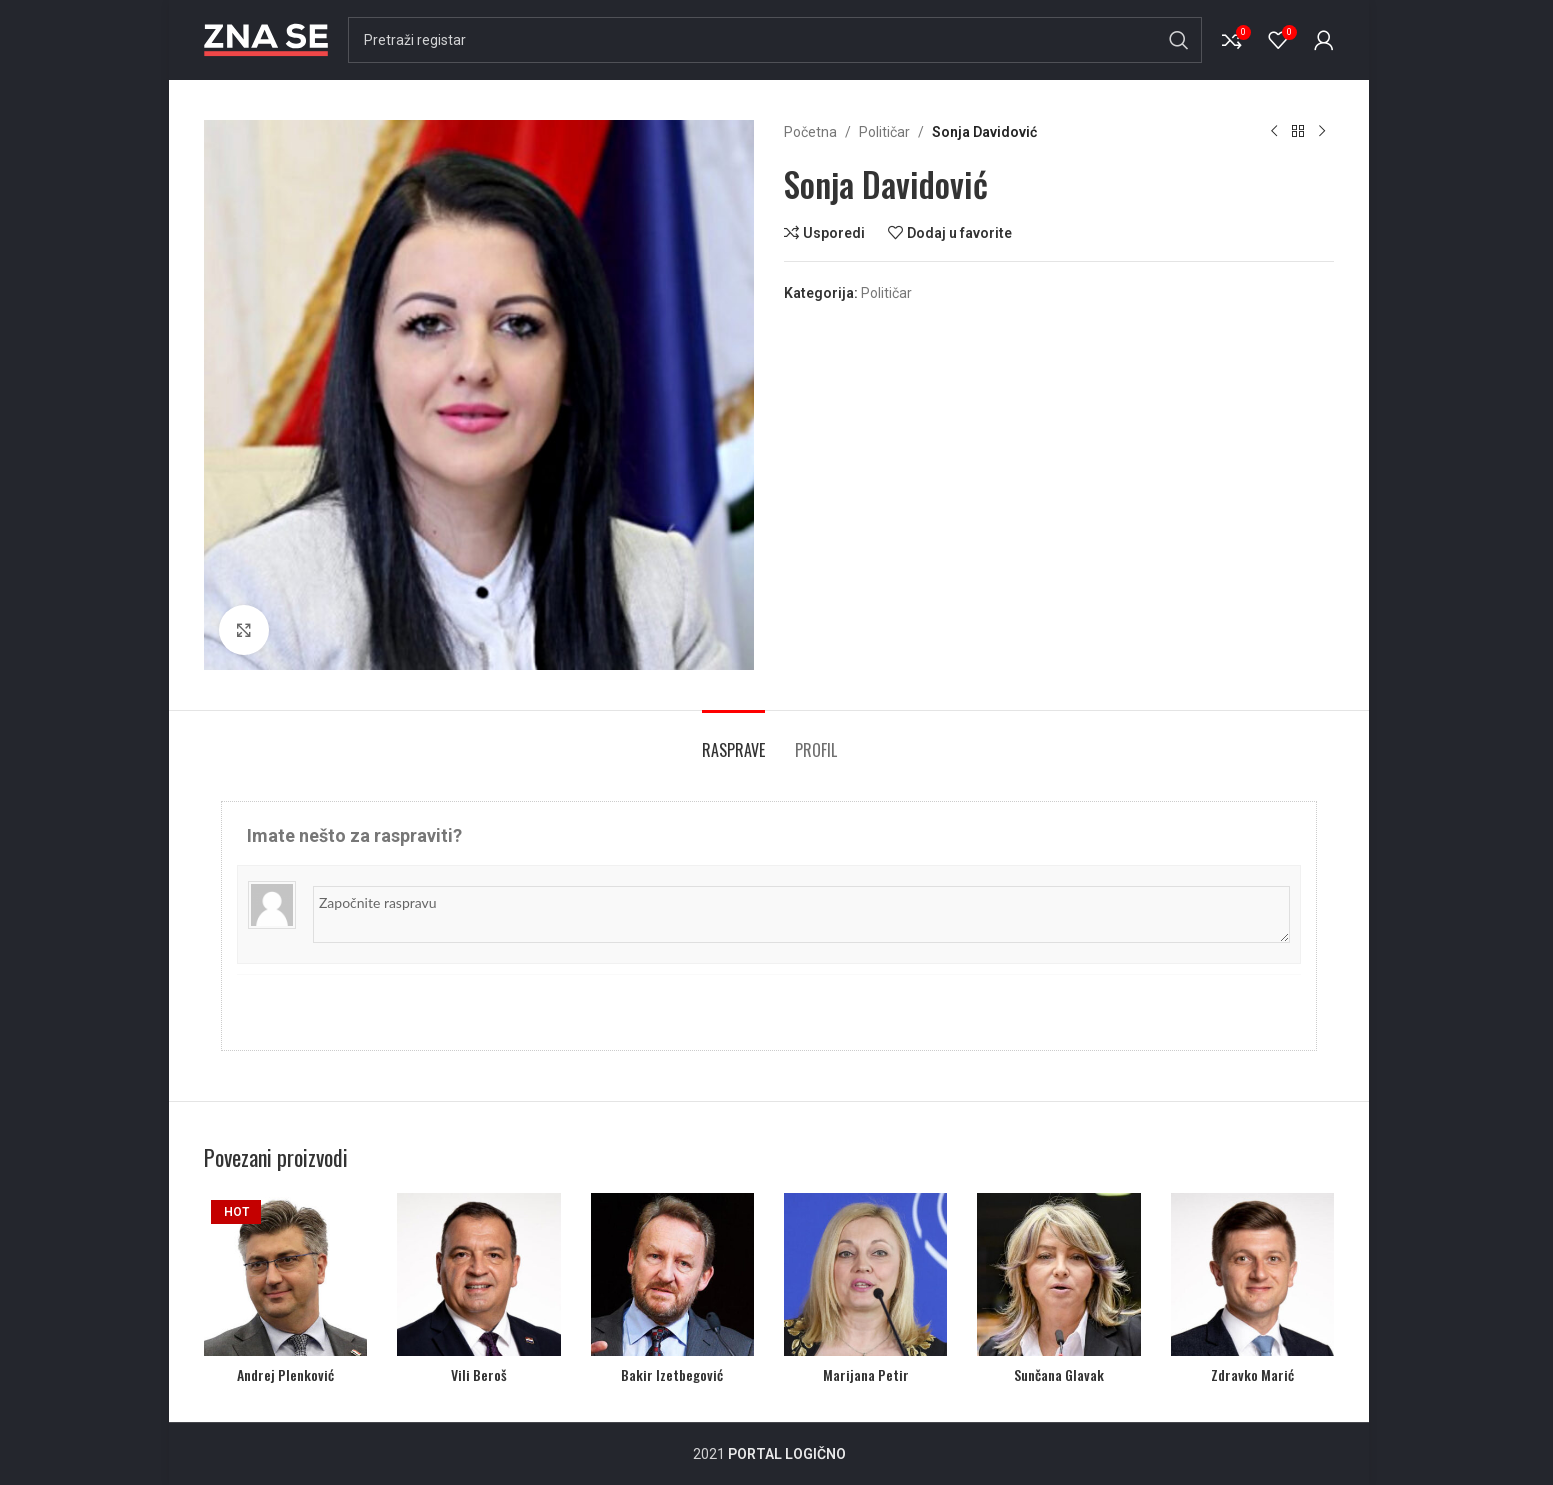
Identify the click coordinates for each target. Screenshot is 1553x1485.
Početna (810, 132)
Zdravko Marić (1252, 1374)
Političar (884, 132)
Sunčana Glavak (1059, 1374)
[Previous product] (1274, 132)
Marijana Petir (866, 1374)
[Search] (775, 40)
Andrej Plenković (285, 1374)
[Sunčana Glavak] (1058, 1274)
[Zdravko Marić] (1252, 1274)
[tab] (733, 740)
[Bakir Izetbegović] (672, 1274)
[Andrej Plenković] (285, 1274)
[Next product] (1322, 132)
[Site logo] (266, 39)
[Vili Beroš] (478, 1274)
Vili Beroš (479, 1374)
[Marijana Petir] (865, 1274)
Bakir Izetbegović (672, 1374)
